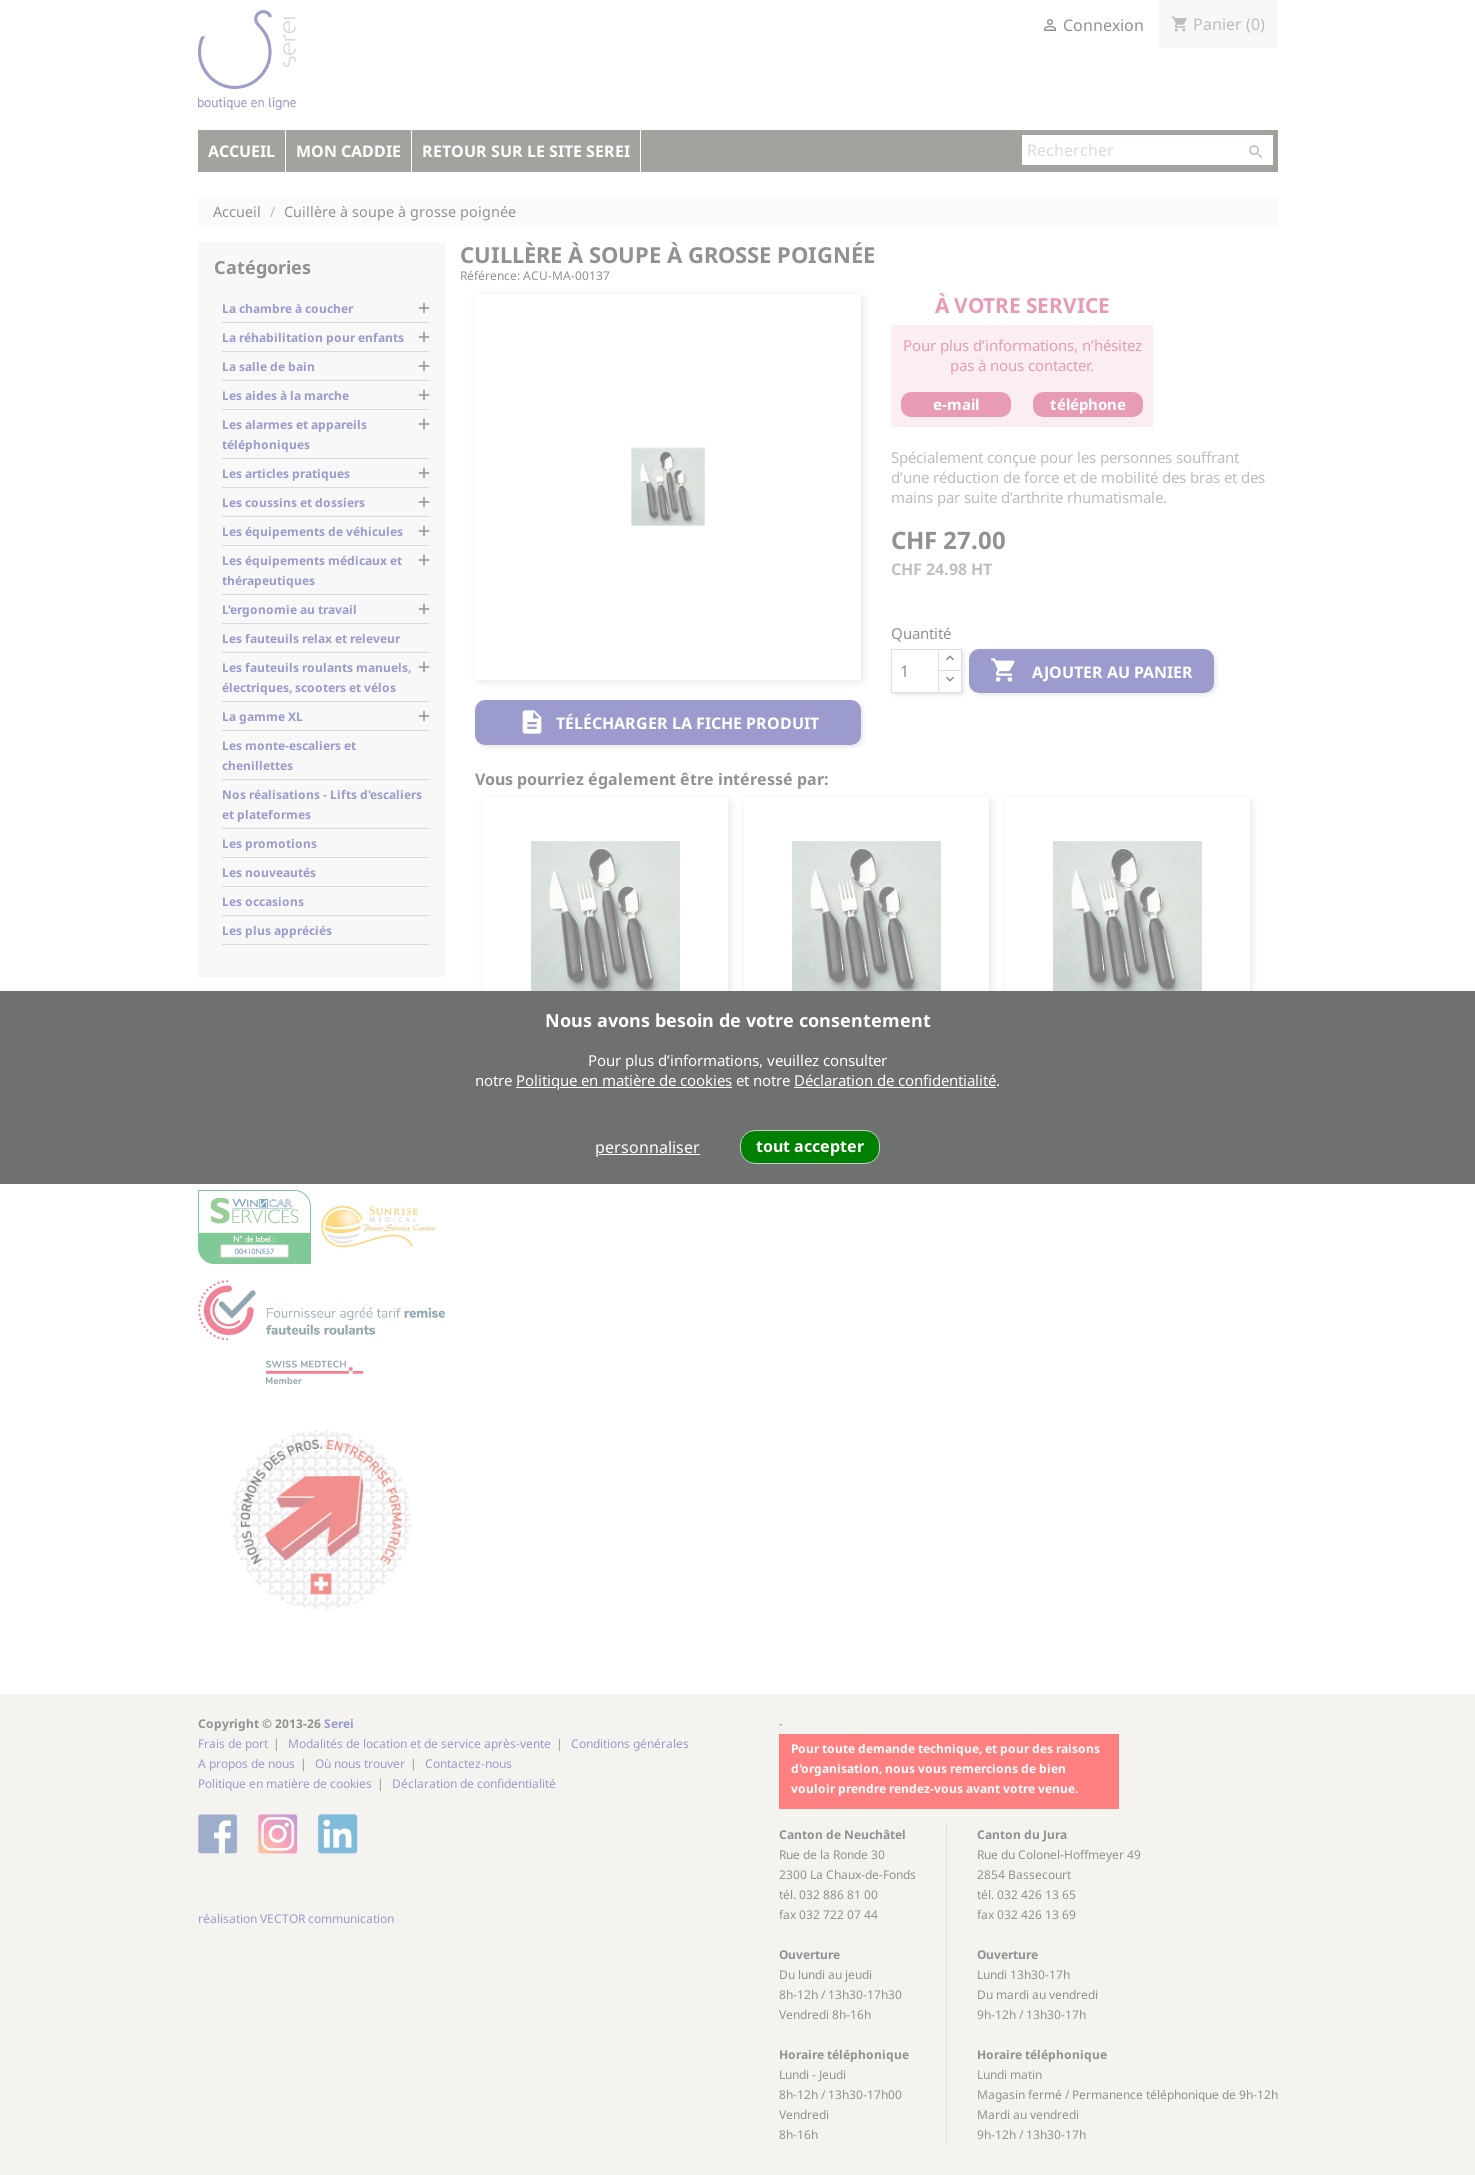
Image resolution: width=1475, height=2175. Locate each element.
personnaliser (647, 1147)
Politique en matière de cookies (624, 1080)
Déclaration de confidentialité (895, 1080)
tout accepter (810, 1146)
